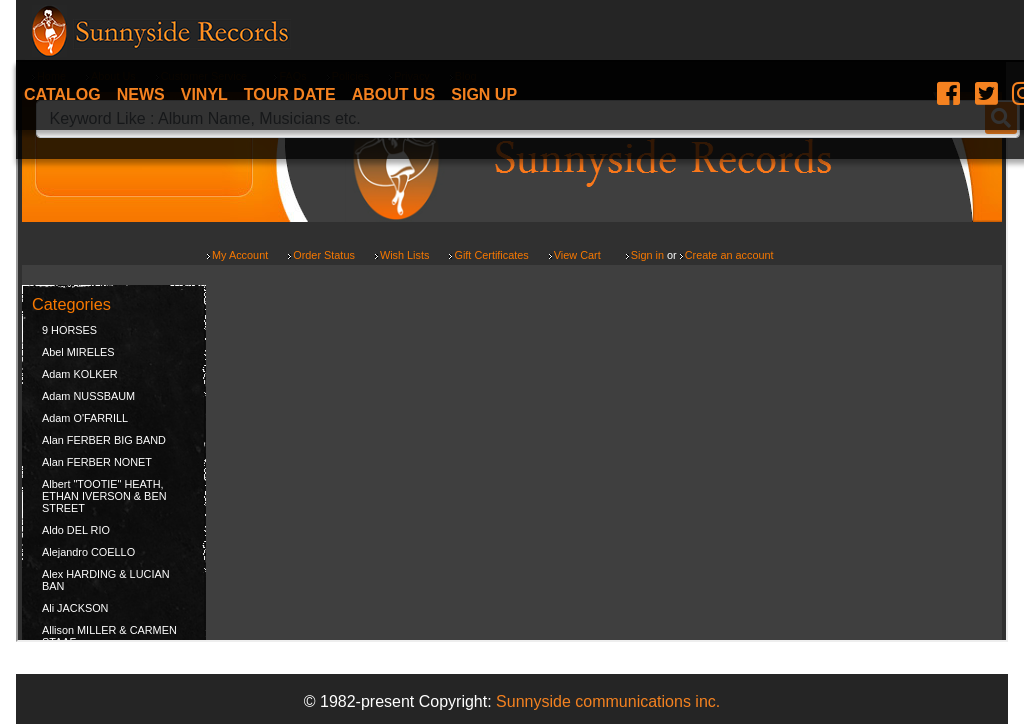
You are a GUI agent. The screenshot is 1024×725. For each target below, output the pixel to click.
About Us (394, 94)
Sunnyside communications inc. (608, 701)
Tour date (290, 94)
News (141, 94)
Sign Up (484, 94)
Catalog (62, 94)
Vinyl (204, 94)
